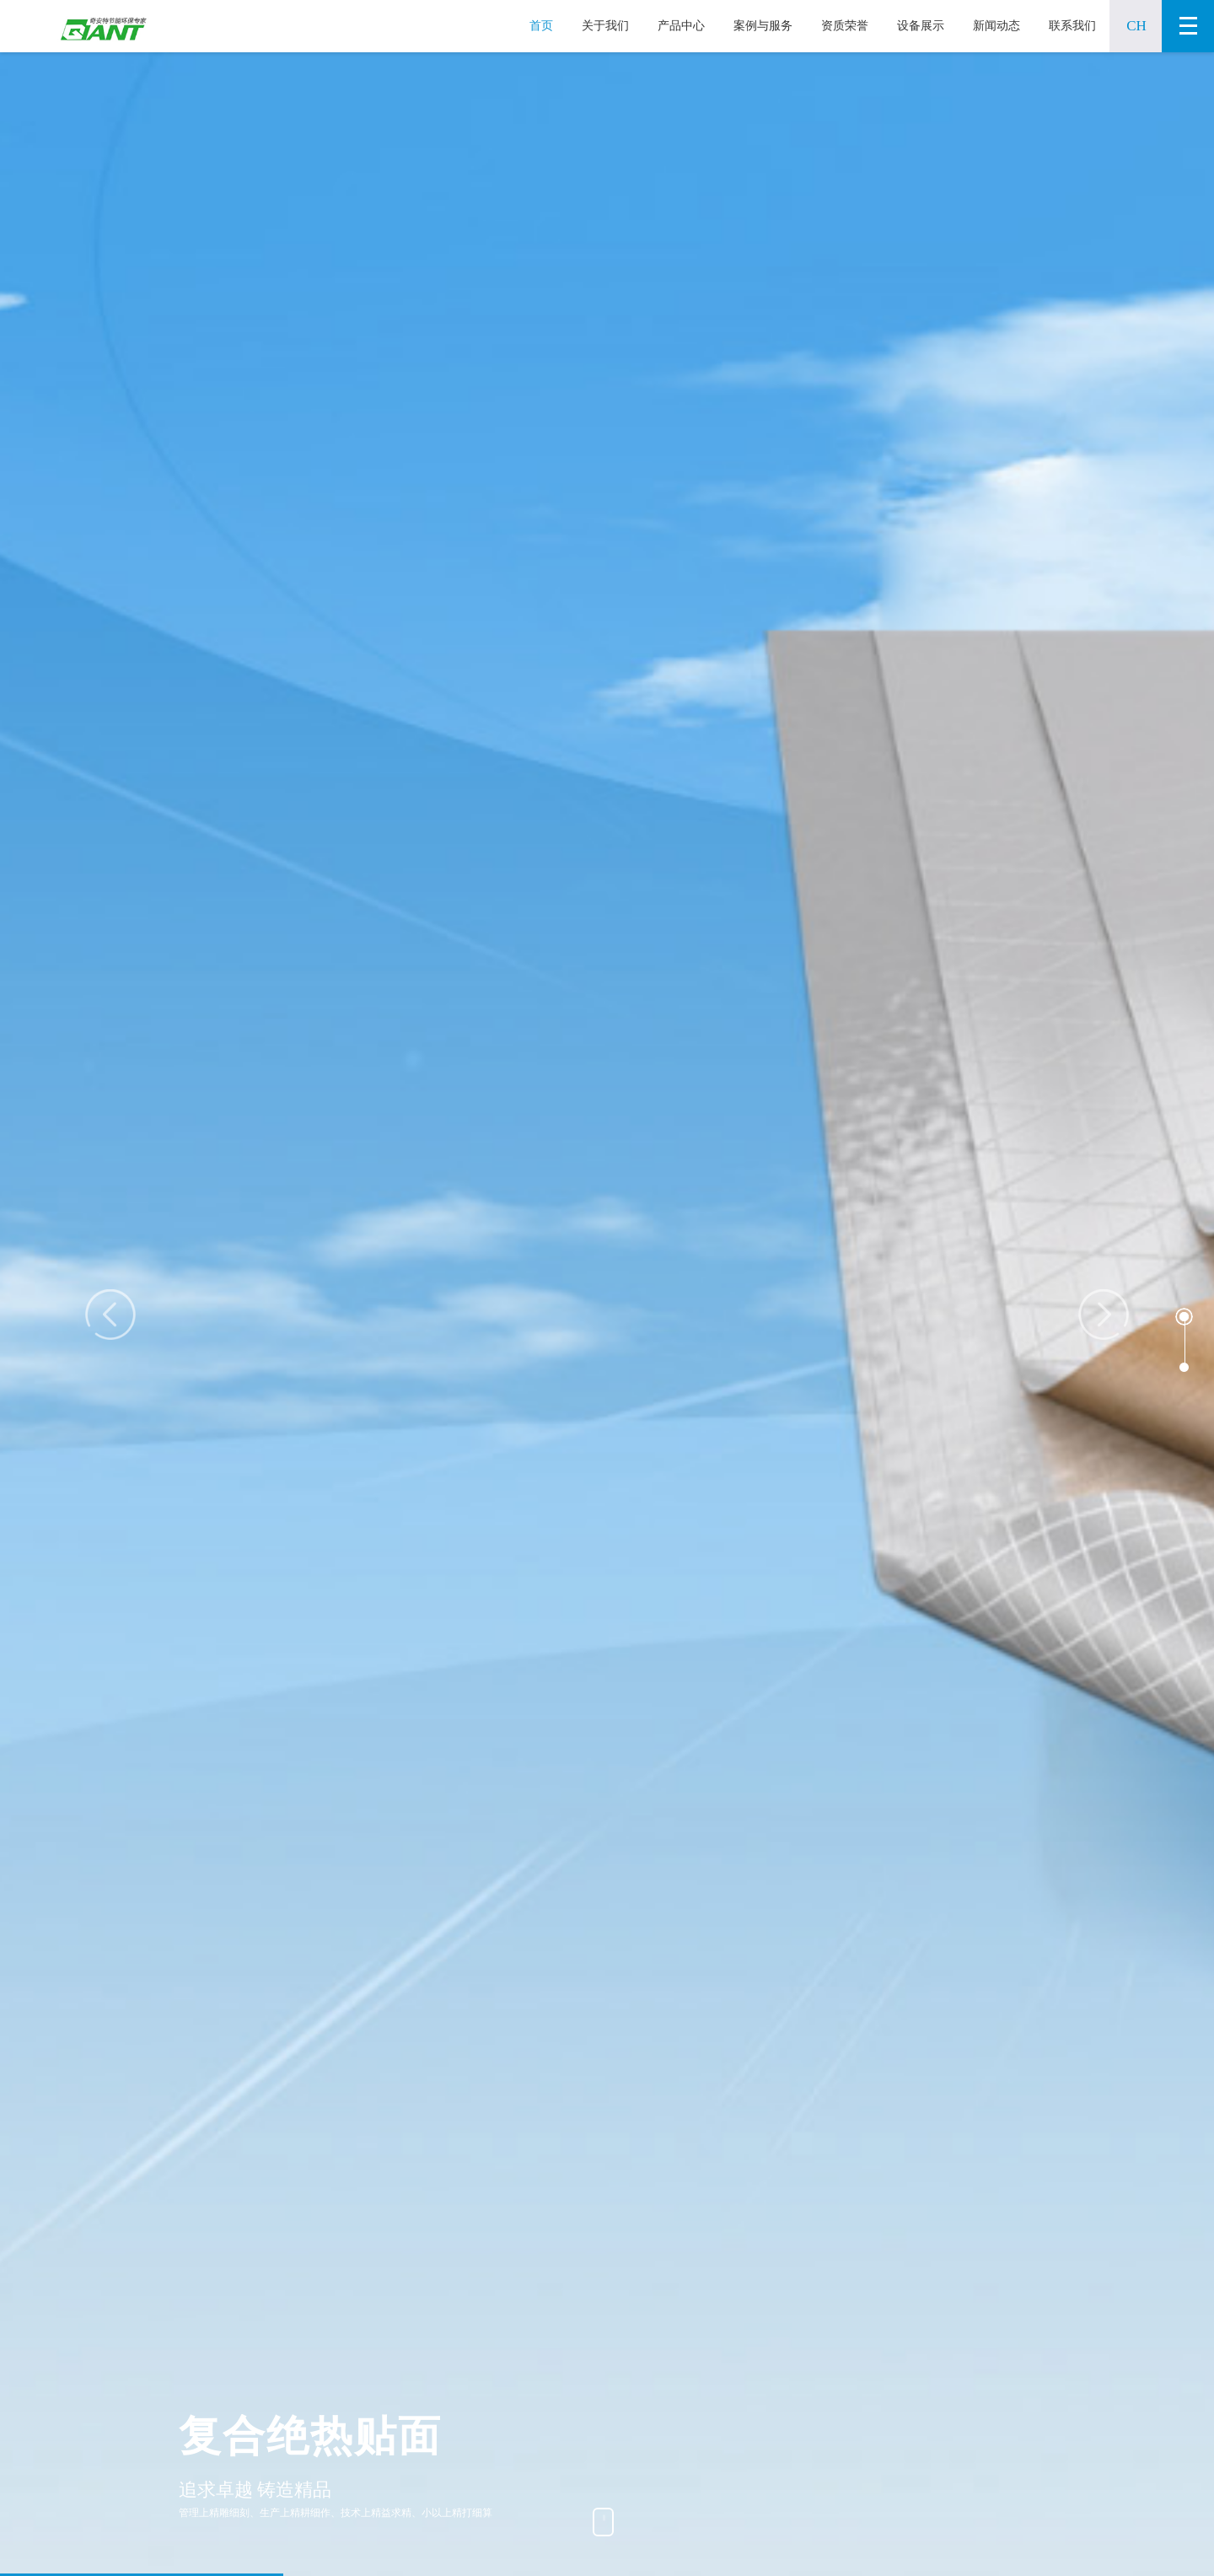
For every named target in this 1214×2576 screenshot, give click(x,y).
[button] (1184, 1317)
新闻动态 (996, 25)
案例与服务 (762, 25)
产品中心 (681, 25)
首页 (541, 25)
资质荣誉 (844, 25)
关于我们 (605, 25)
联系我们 (1072, 25)
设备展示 (920, 25)
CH (1136, 26)
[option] (607, 1314)
